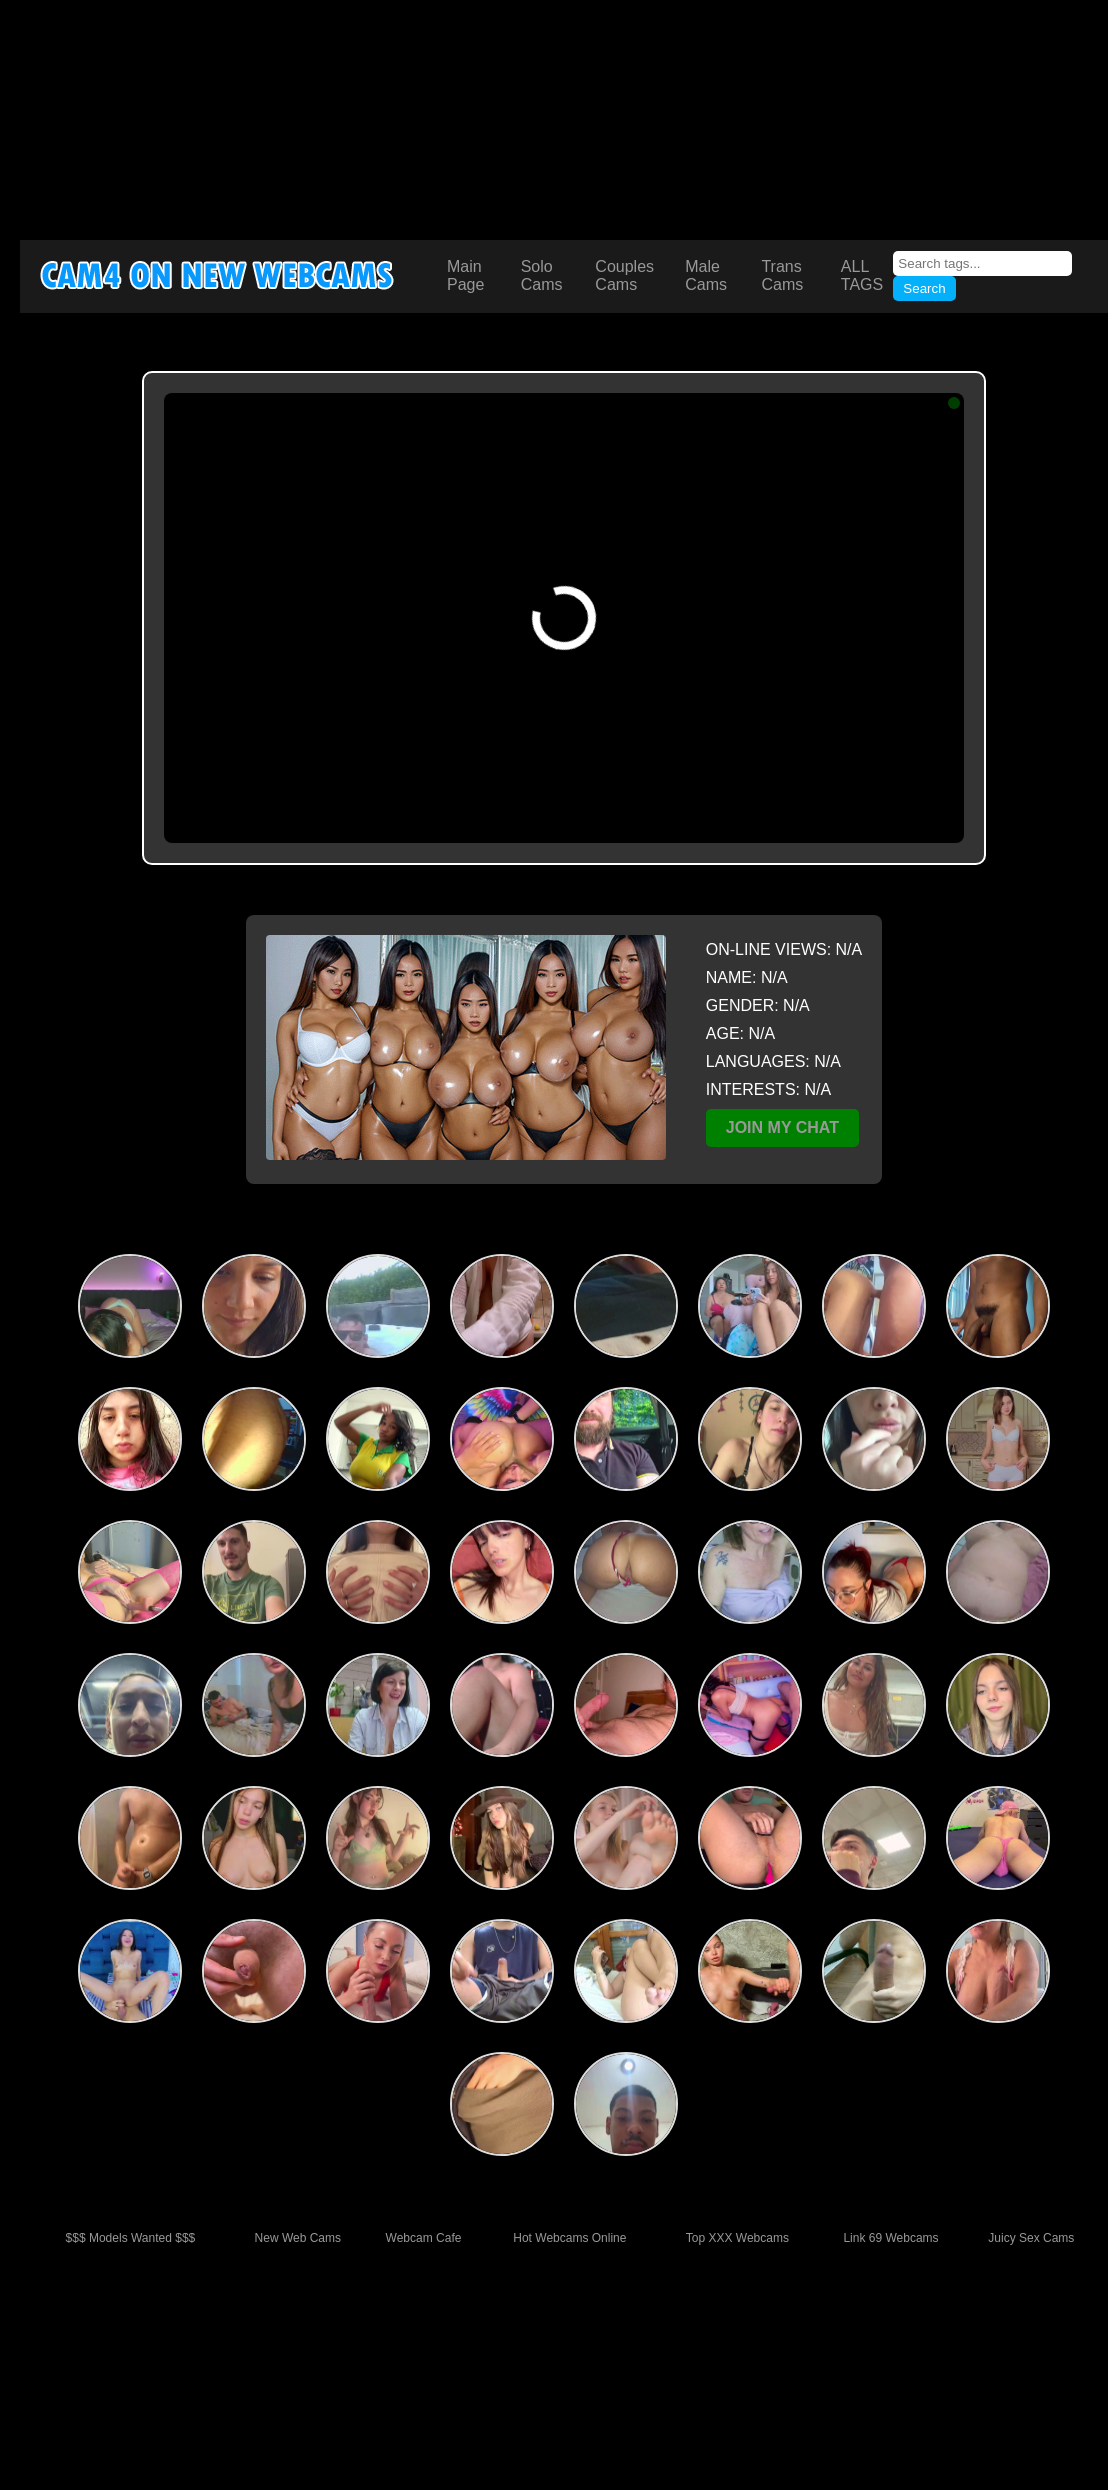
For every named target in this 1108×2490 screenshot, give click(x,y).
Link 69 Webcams (890, 2238)
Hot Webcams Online (569, 2238)
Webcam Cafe (424, 2238)
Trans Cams (782, 275)
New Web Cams (298, 2238)
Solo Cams (542, 275)
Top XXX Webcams (737, 2238)
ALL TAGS (862, 275)
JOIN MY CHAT (782, 1127)
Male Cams (706, 275)
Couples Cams (624, 275)
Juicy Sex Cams (1031, 2238)
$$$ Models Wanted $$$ (131, 2238)
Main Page (465, 275)
